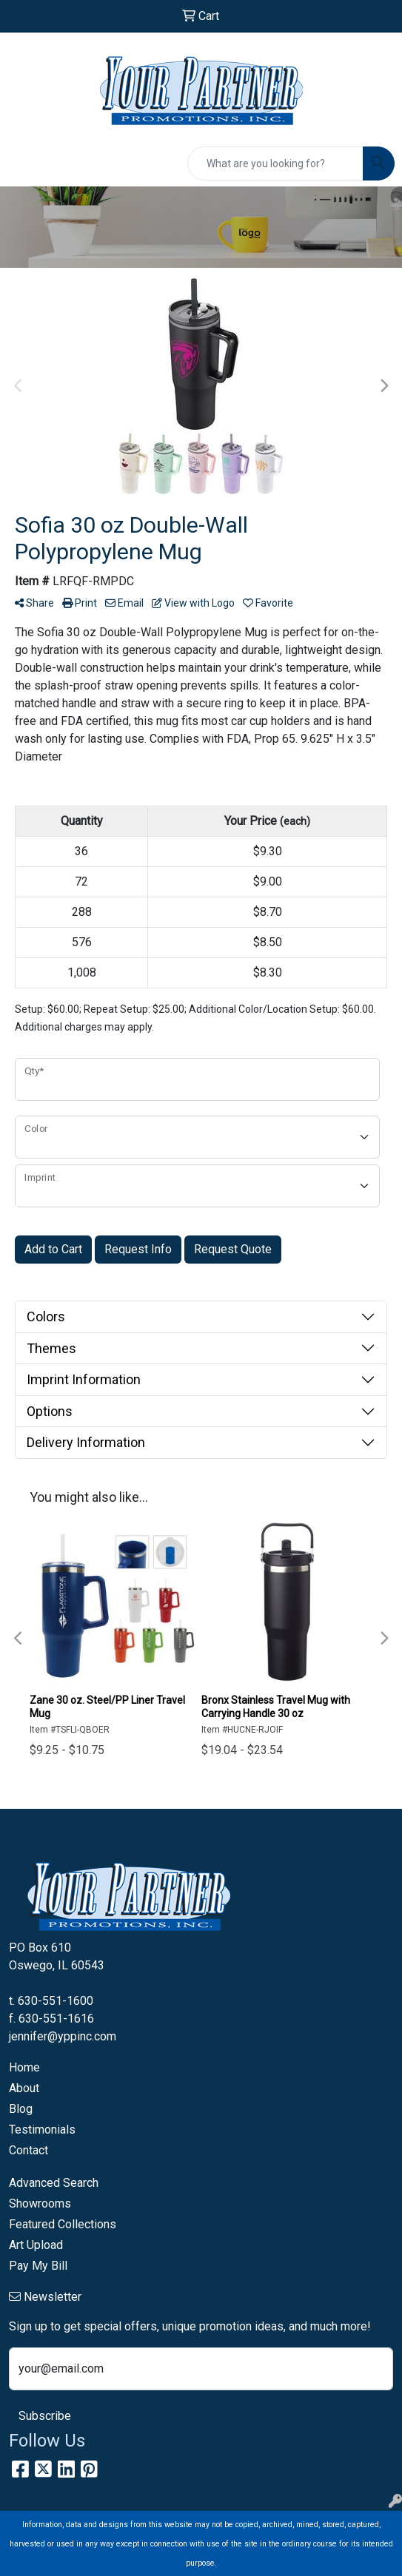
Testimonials (42, 2129)
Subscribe (45, 2416)
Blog (21, 2109)
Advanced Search (53, 2183)
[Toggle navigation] (22, 163)
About (24, 2088)
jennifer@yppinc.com (62, 2036)
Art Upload (36, 2245)
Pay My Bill (38, 2266)
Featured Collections (62, 2224)
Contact (28, 2150)
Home (24, 2067)
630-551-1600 (55, 2001)
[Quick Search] (275, 163)
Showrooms (40, 2203)
